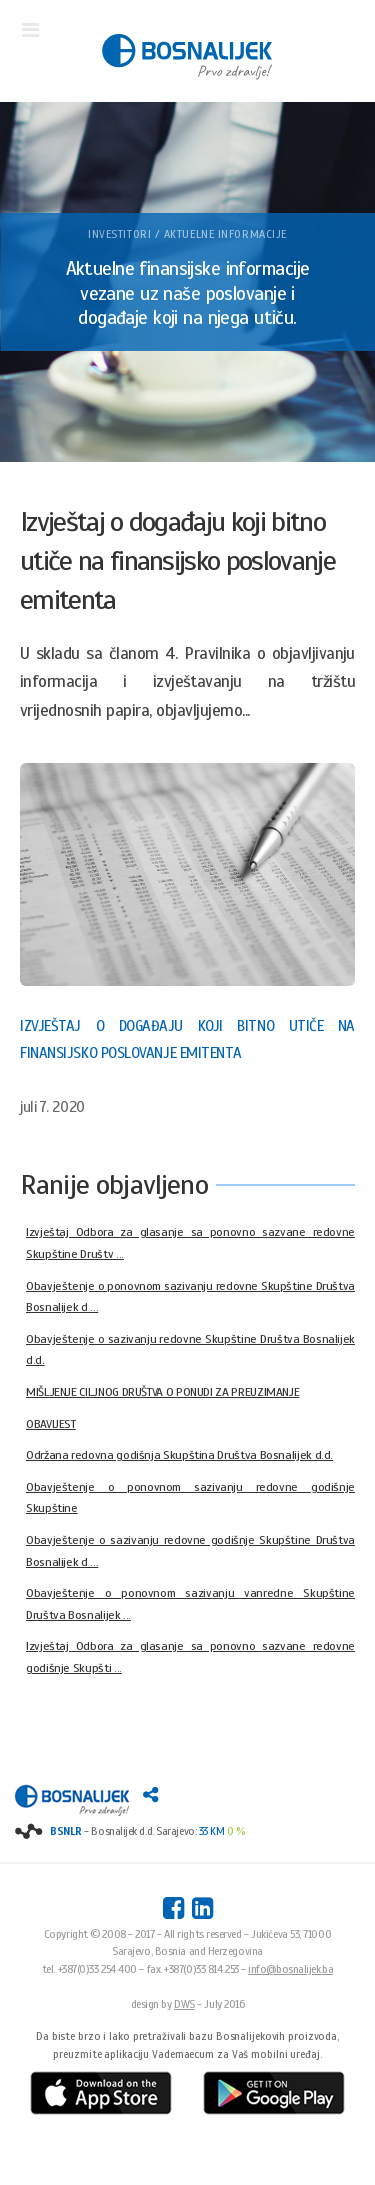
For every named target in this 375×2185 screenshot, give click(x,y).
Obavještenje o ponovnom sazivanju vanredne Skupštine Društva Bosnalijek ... (190, 1604)
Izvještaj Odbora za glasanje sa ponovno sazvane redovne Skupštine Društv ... (190, 1243)
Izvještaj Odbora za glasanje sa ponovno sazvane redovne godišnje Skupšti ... (190, 1657)
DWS (184, 2004)
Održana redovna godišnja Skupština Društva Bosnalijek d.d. (179, 1455)
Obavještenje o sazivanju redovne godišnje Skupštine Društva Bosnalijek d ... (190, 1551)
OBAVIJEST (51, 1424)
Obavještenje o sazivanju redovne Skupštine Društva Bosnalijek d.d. (190, 1350)
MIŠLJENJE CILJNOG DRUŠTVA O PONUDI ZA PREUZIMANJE (162, 1392)
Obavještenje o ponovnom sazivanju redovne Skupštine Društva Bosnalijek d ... (190, 1297)
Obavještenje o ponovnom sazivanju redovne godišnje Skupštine (190, 1498)
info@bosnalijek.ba (290, 1969)
